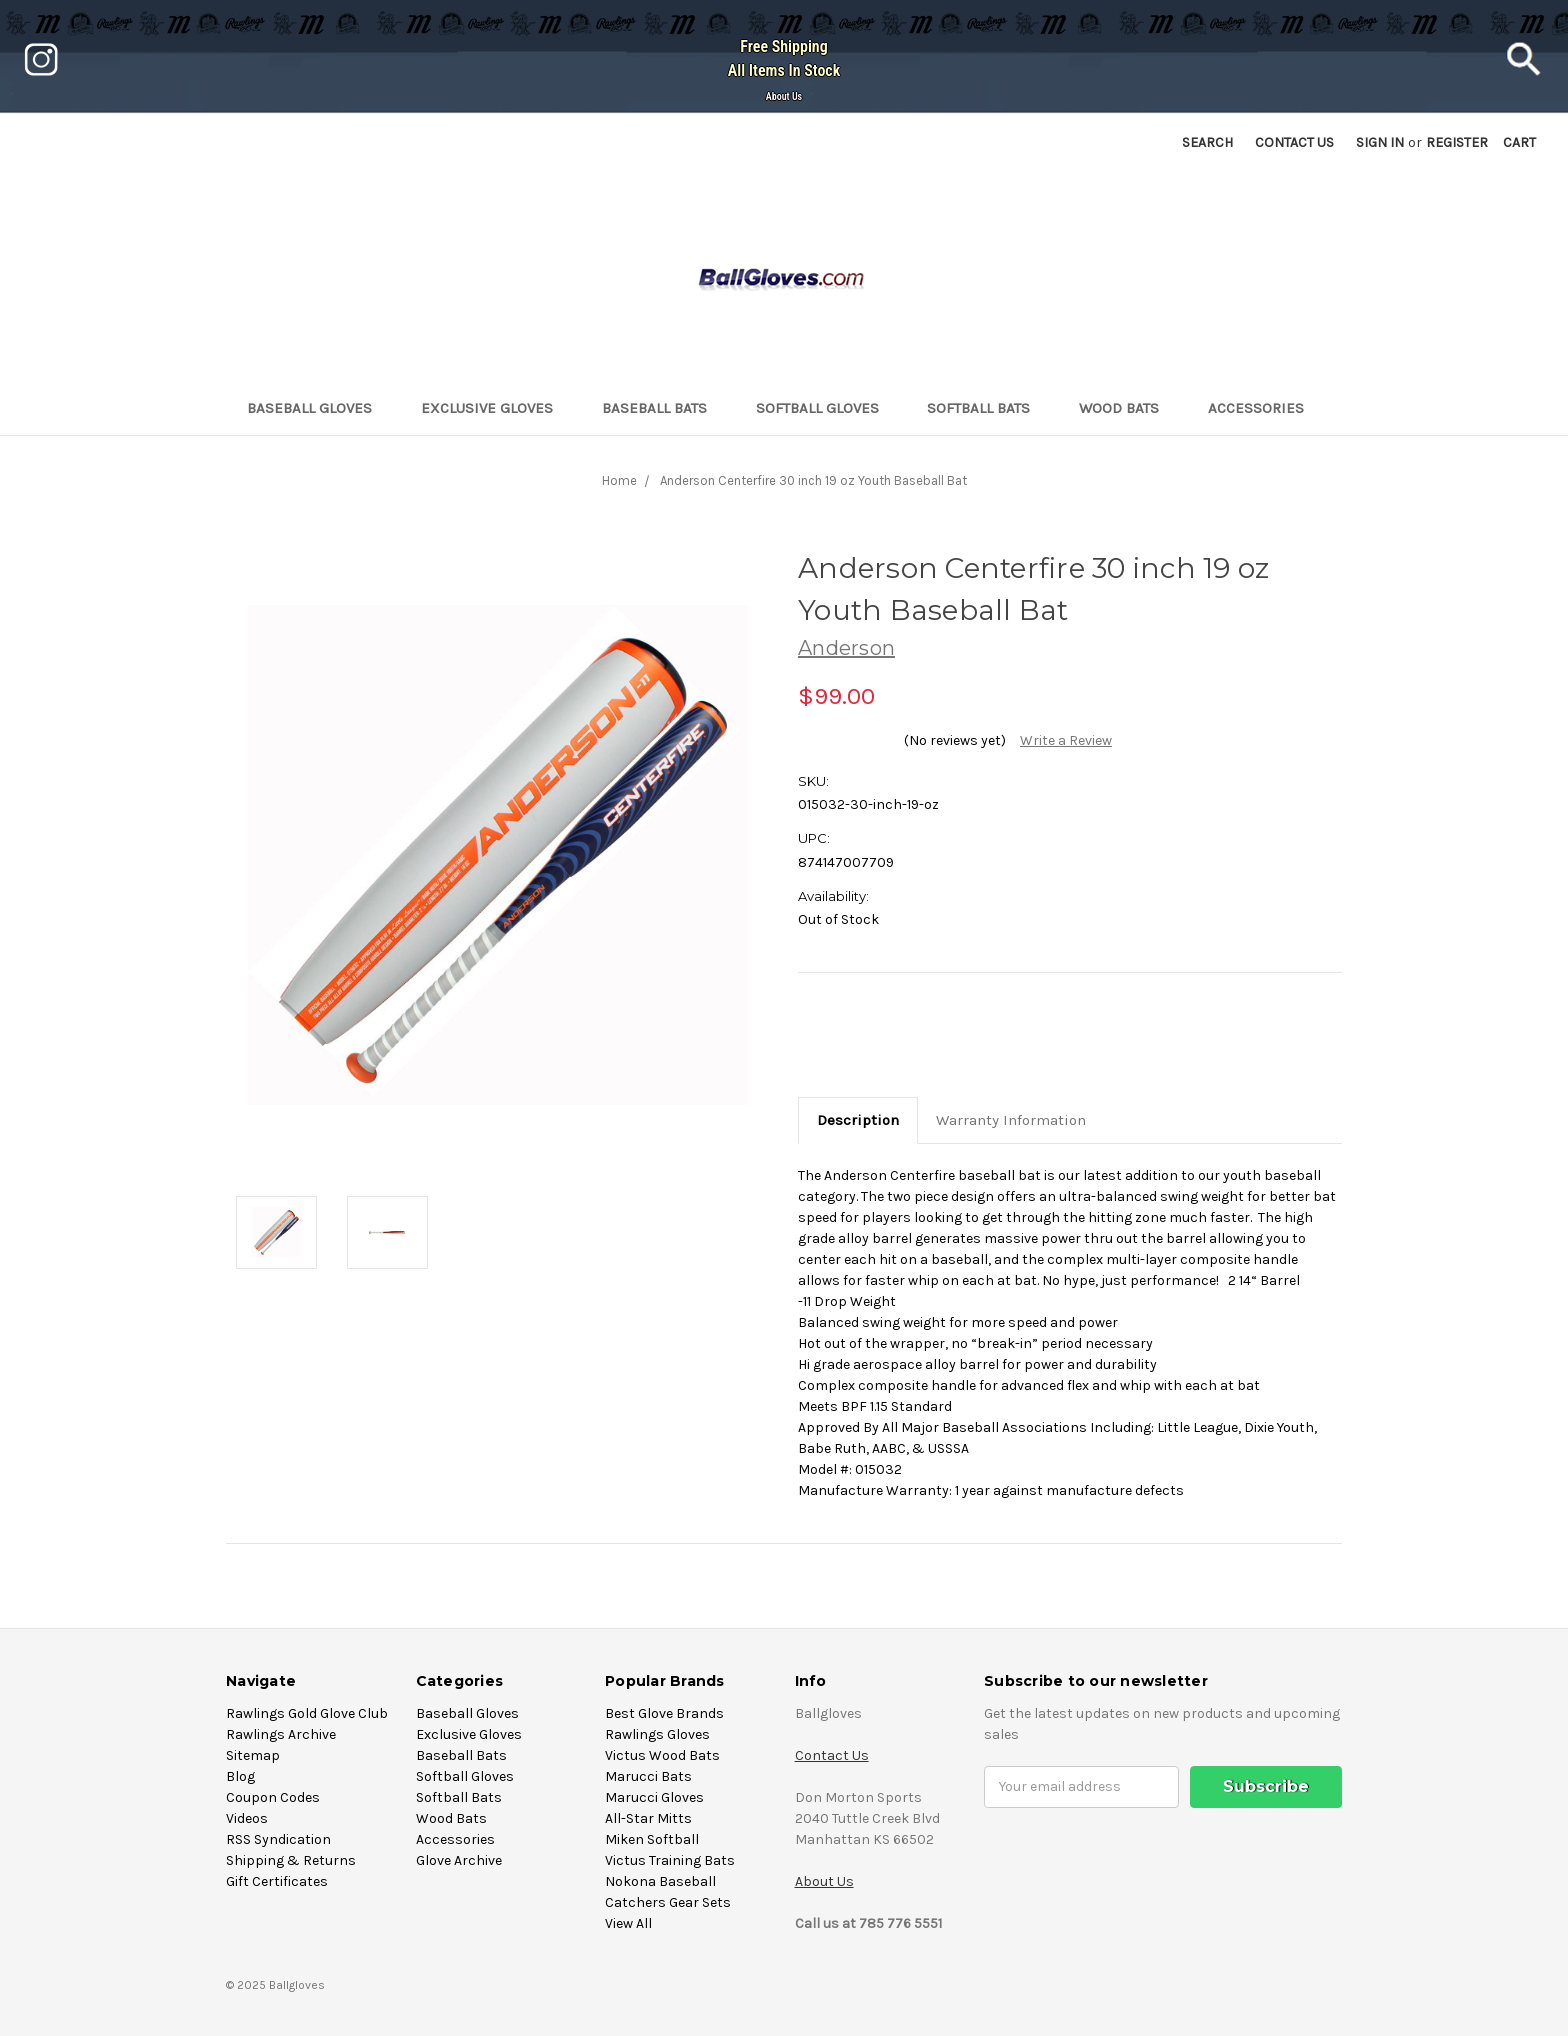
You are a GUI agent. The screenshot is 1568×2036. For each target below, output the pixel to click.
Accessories (1264, 408)
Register (1457, 142)
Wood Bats (1127, 408)
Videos (247, 1818)
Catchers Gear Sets (668, 1902)
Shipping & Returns (291, 1860)
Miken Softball (652, 1839)
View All (628, 1923)
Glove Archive (459, 1860)
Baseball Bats (663, 408)
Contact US (1294, 142)
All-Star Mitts (648, 1818)
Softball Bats (987, 408)
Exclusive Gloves (495, 408)
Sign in (1380, 142)
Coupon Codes (273, 1797)
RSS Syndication (278, 1839)
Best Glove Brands (664, 1713)
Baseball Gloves (318, 408)
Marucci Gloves (654, 1797)
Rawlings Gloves (657, 1734)
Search (1207, 142)
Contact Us (832, 1755)
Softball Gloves (826, 408)
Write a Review (1066, 740)
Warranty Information (1011, 1120)
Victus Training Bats (670, 1860)
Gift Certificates (277, 1881)
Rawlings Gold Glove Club (307, 1713)
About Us (784, 96)
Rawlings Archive (281, 1734)
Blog (240, 1776)
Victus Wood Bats (662, 1755)
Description (858, 1120)
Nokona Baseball (660, 1881)
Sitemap (253, 1755)
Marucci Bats (648, 1776)
